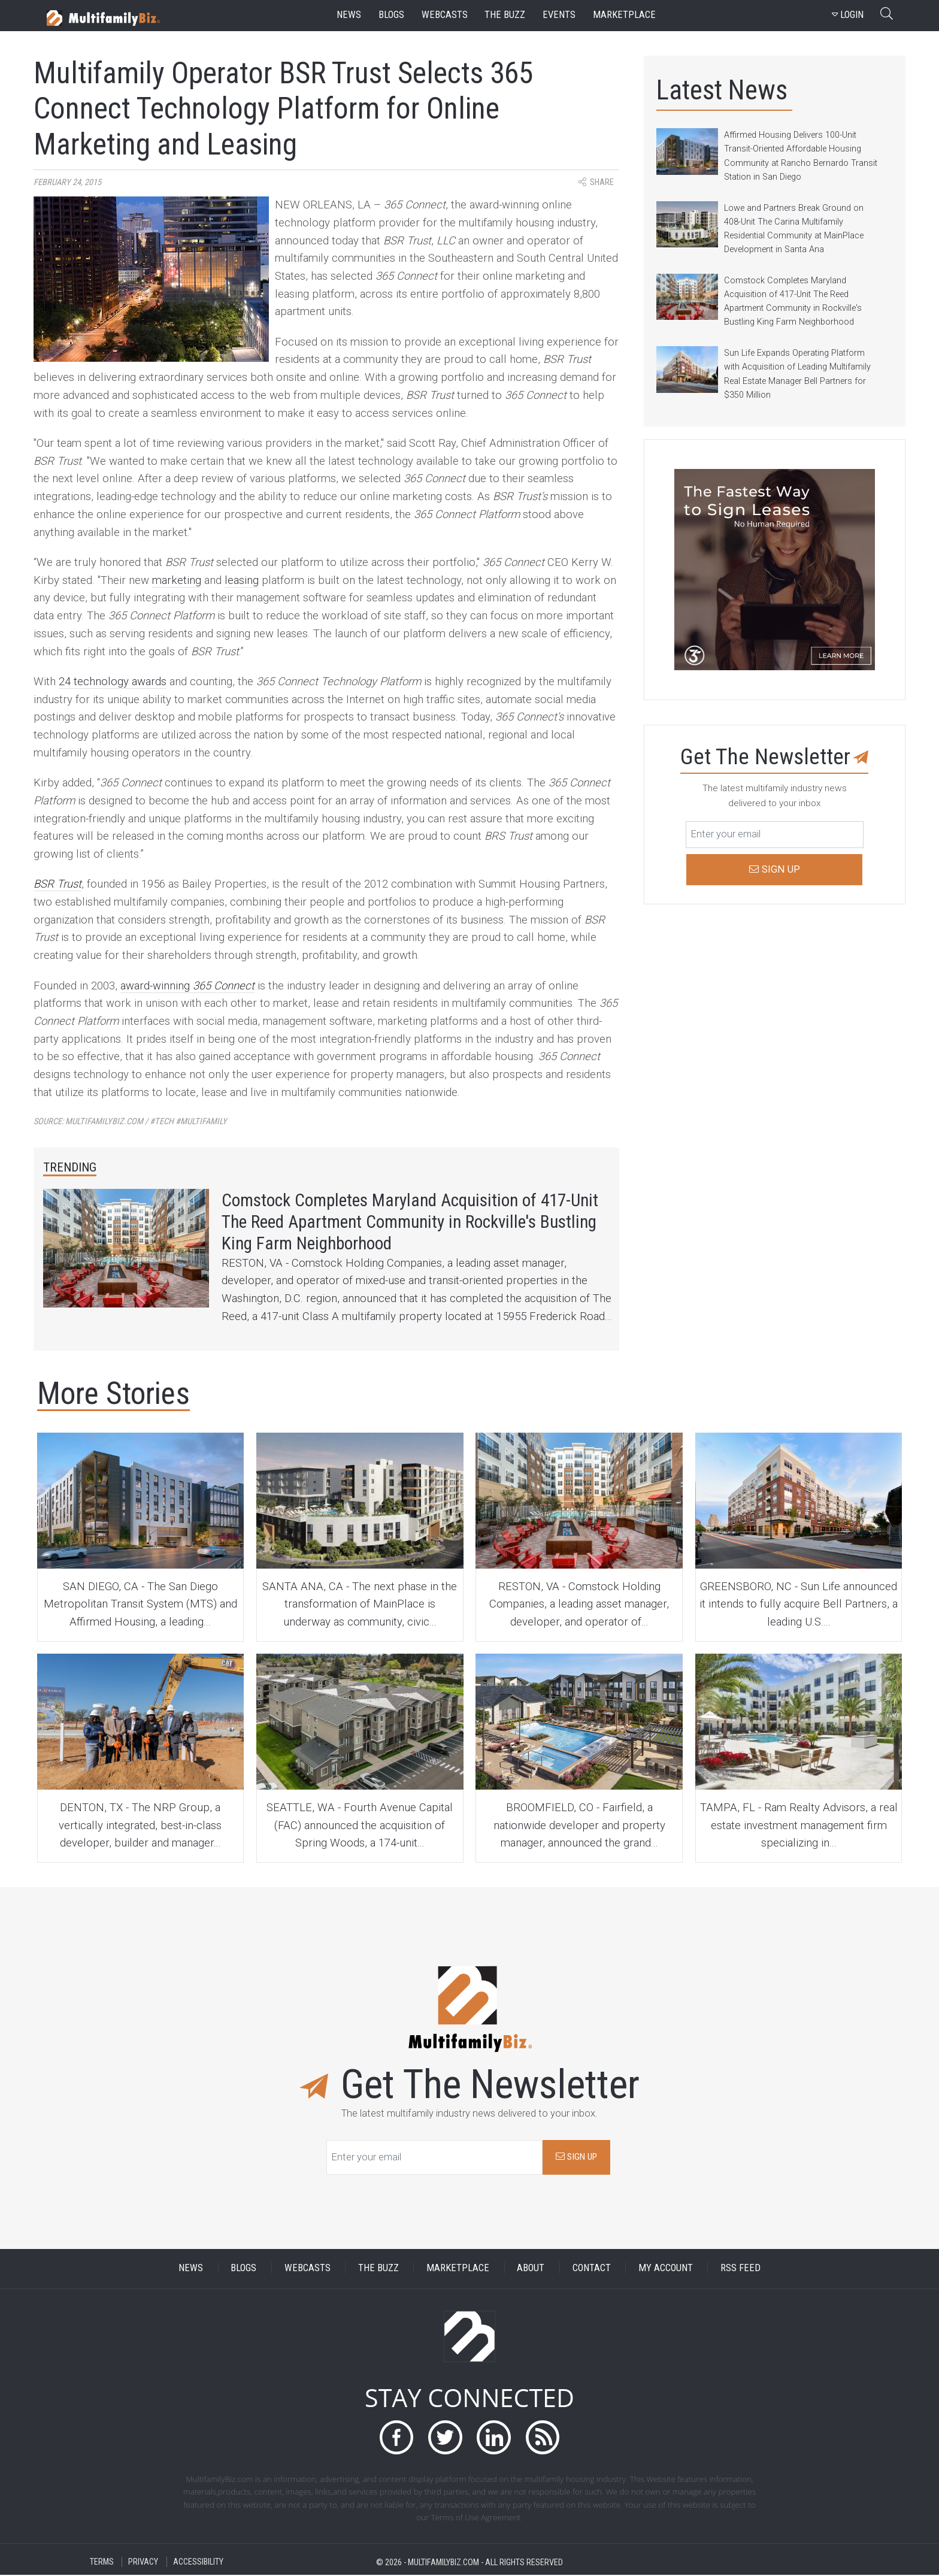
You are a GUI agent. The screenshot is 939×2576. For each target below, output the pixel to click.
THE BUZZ (378, 2269)
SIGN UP (576, 2158)
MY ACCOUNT (665, 2269)
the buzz (504, 14)
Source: (130, 1121)
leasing (242, 580)
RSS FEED (740, 2269)
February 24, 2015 (67, 182)
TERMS (102, 2563)
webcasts (445, 14)
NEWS (190, 2269)
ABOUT (530, 2269)
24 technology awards (112, 681)
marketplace (624, 14)
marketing (176, 580)
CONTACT (592, 2269)
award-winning (187, 985)
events (559, 14)
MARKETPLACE (457, 2269)
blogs (391, 14)
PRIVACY (143, 2563)
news (349, 14)
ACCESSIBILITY (198, 2563)
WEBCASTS (307, 2269)
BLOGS (243, 2269)
